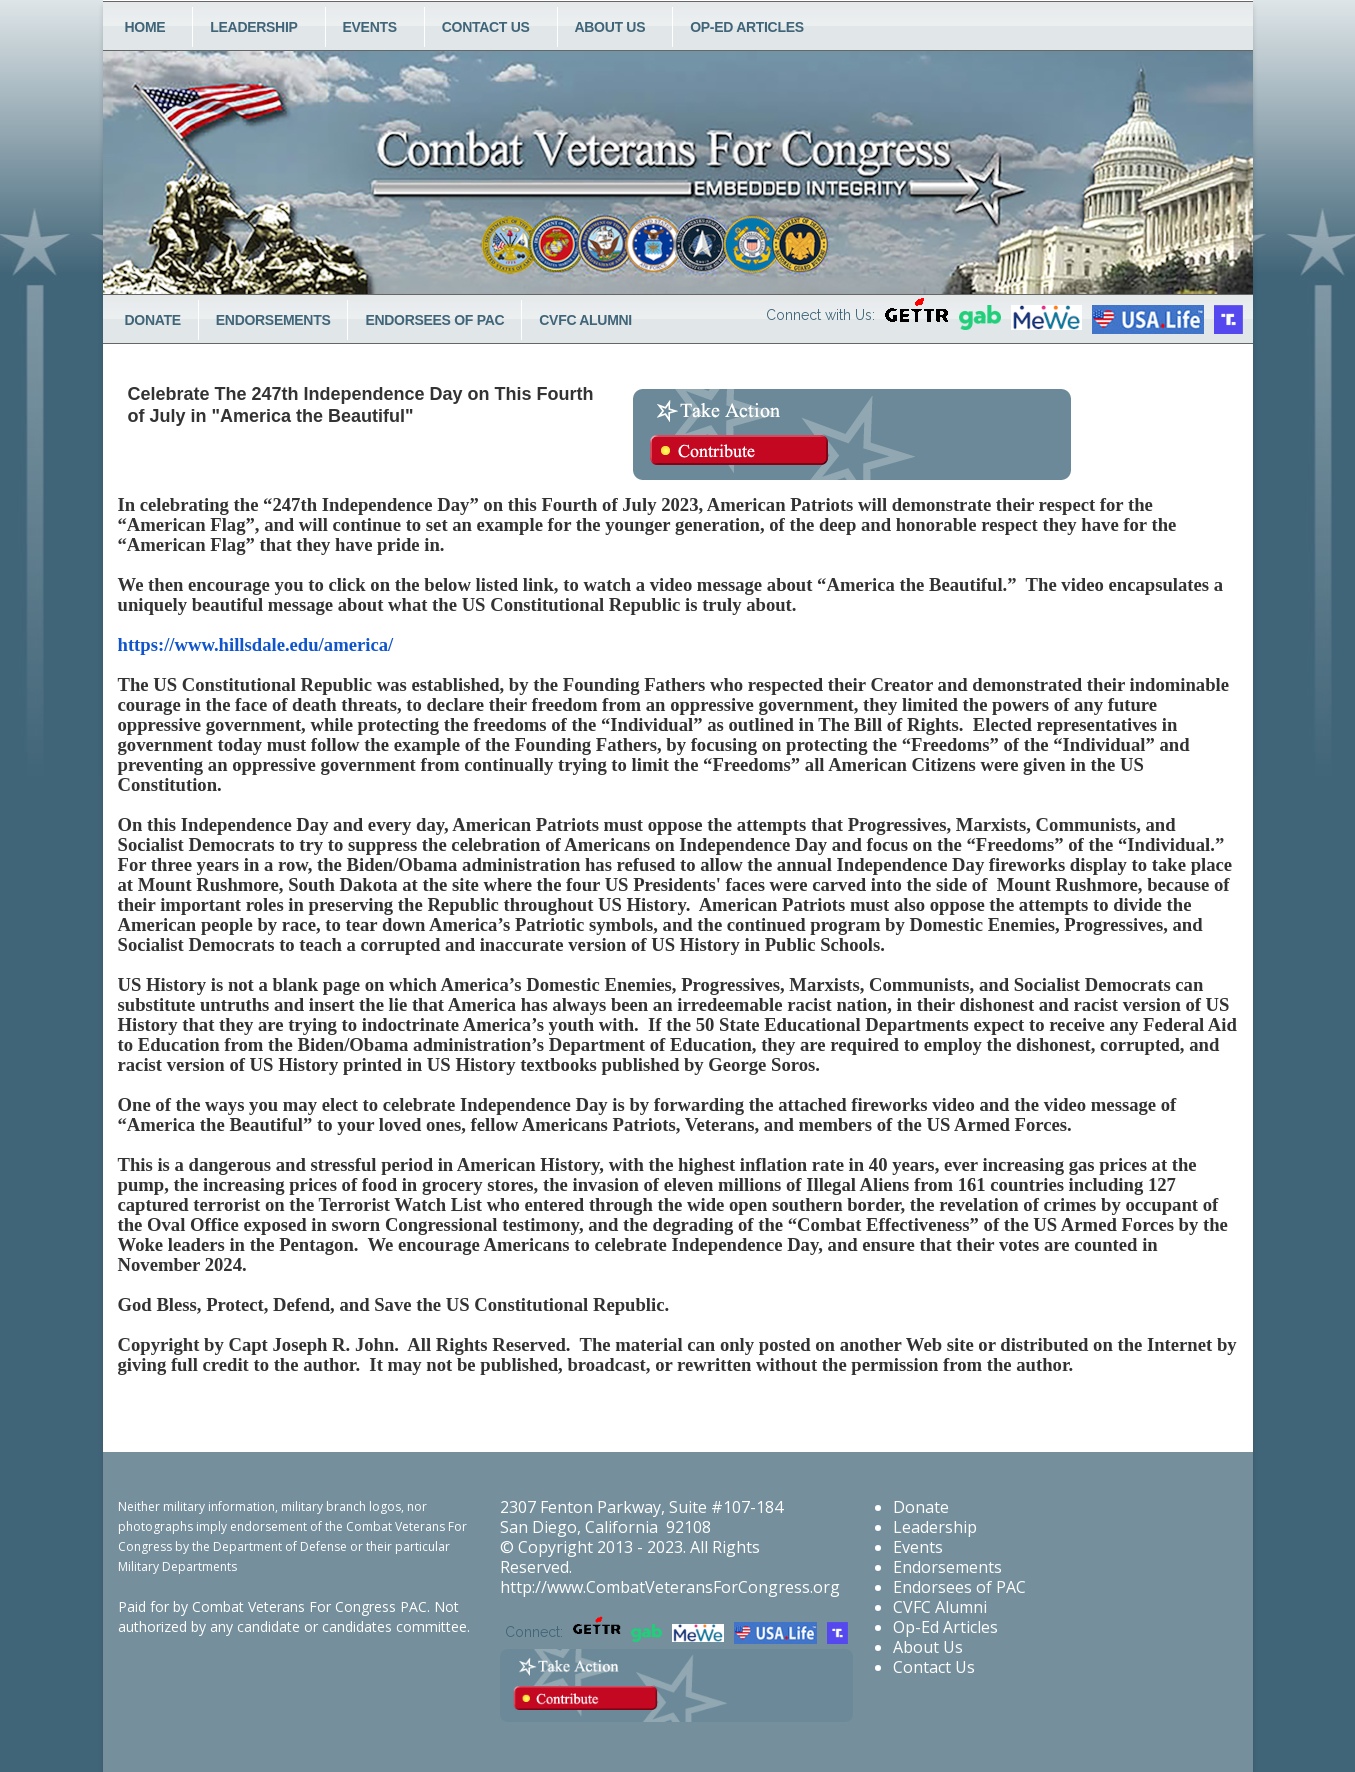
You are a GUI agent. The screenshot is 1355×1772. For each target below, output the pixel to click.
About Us (610, 27)
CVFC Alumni (585, 320)
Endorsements (273, 320)
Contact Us (486, 27)
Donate (153, 320)
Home (145, 27)
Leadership (253, 27)
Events (370, 27)
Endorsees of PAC (434, 320)
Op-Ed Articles (747, 27)
